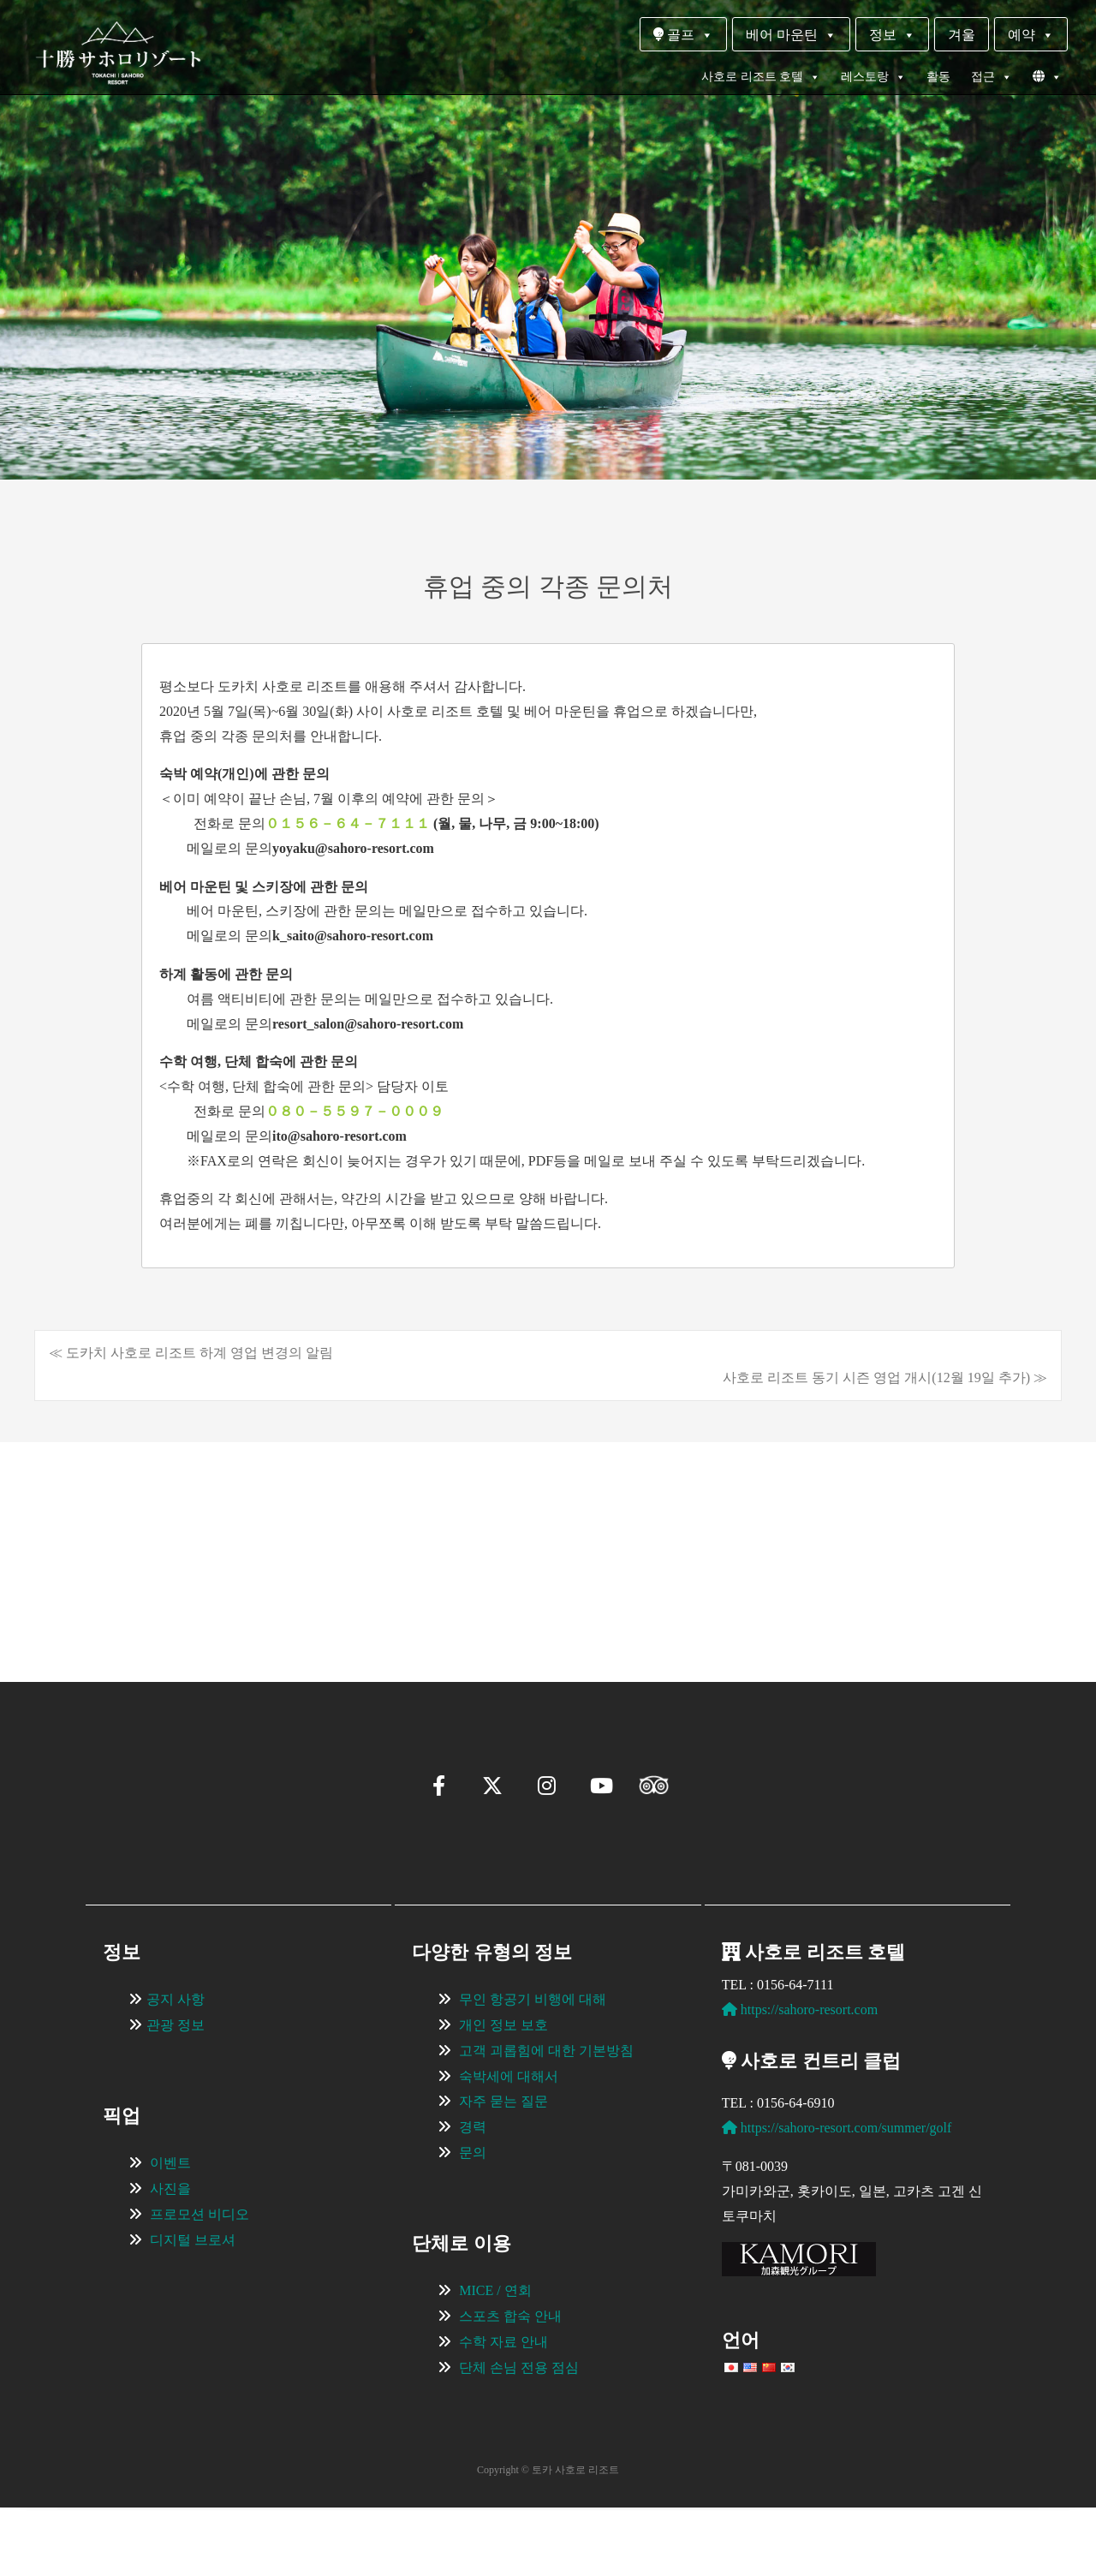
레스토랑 (873, 77)
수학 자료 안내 (503, 2410)
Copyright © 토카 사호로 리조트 (548, 2538)
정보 (892, 34)
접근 (991, 77)
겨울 (961, 34)
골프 (683, 34)
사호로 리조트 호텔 (760, 77)
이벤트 (170, 2231)
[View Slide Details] (196, 1536)
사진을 (170, 2257)
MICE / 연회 (495, 2359)
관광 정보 (175, 2093)
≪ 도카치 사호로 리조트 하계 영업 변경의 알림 (191, 1352)
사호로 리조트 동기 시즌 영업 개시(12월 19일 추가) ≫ (885, 1377)
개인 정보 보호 (503, 2093)
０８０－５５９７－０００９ (354, 1111)
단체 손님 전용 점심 (519, 2436)
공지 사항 (175, 2067)
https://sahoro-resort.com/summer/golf (837, 2196)
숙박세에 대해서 (508, 2145)
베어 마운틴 (791, 34)
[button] (90, 1612)
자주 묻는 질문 (503, 2169)
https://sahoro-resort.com (800, 2078)
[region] (548, 1536)
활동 (938, 76)
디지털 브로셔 (192, 2308)
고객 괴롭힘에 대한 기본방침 (546, 2119)
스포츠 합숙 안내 (510, 2384)
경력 (472, 2195)
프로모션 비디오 (199, 2282)
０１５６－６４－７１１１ (349, 823)
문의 (472, 2221)
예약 (1031, 34)
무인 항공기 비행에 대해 (532, 2067)
